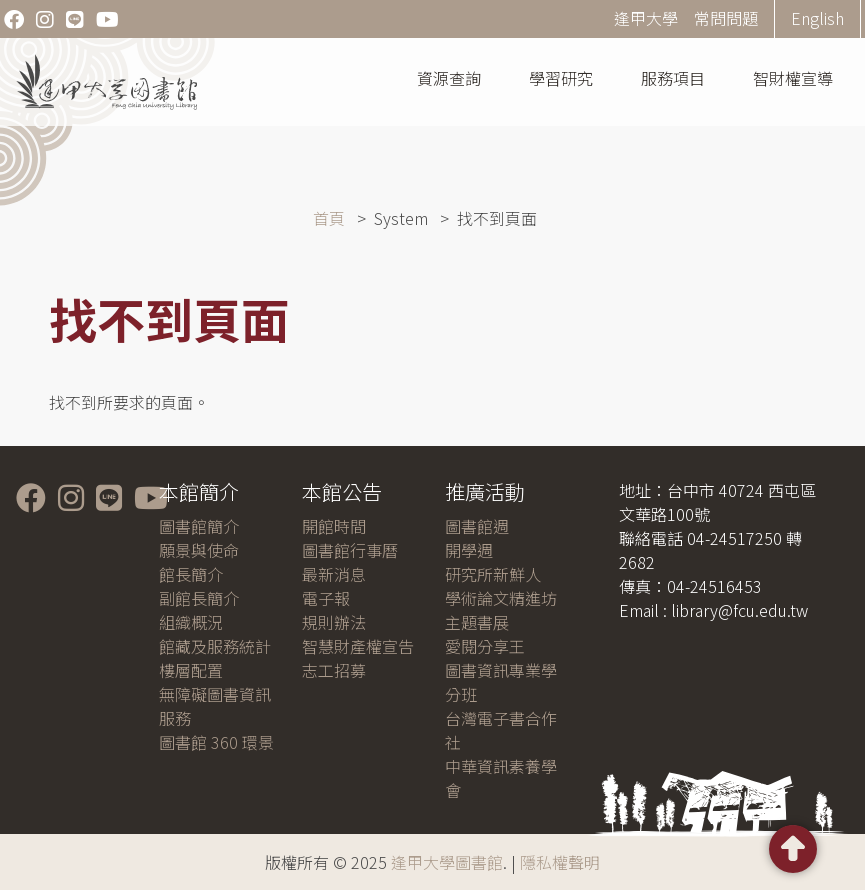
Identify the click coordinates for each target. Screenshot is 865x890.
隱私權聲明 (560, 862)
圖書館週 (477, 526)
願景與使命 (199, 550)
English (817, 18)
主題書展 (477, 622)
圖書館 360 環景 (216, 742)
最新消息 (334, 574)
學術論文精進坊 (501, 598)
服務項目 (673, 78)
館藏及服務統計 (215, 646)
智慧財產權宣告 (358, 646)
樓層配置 (191, 670)
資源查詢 (449, 78)
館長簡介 (191, 574)
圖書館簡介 (199, 526)
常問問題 (726, 18)
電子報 (326, 598)
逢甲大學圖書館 (447, 862)
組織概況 (191, 622)
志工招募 (334, 670)
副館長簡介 (199, 598)
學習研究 (561, 78)
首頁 (329, 218)
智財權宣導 (793, 78)
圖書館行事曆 (350, 550)
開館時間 (334, 526)
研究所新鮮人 (493, 574)
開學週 (469, 550)
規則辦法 (334, 622)
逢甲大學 (646, 18)
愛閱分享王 (485, 646)
